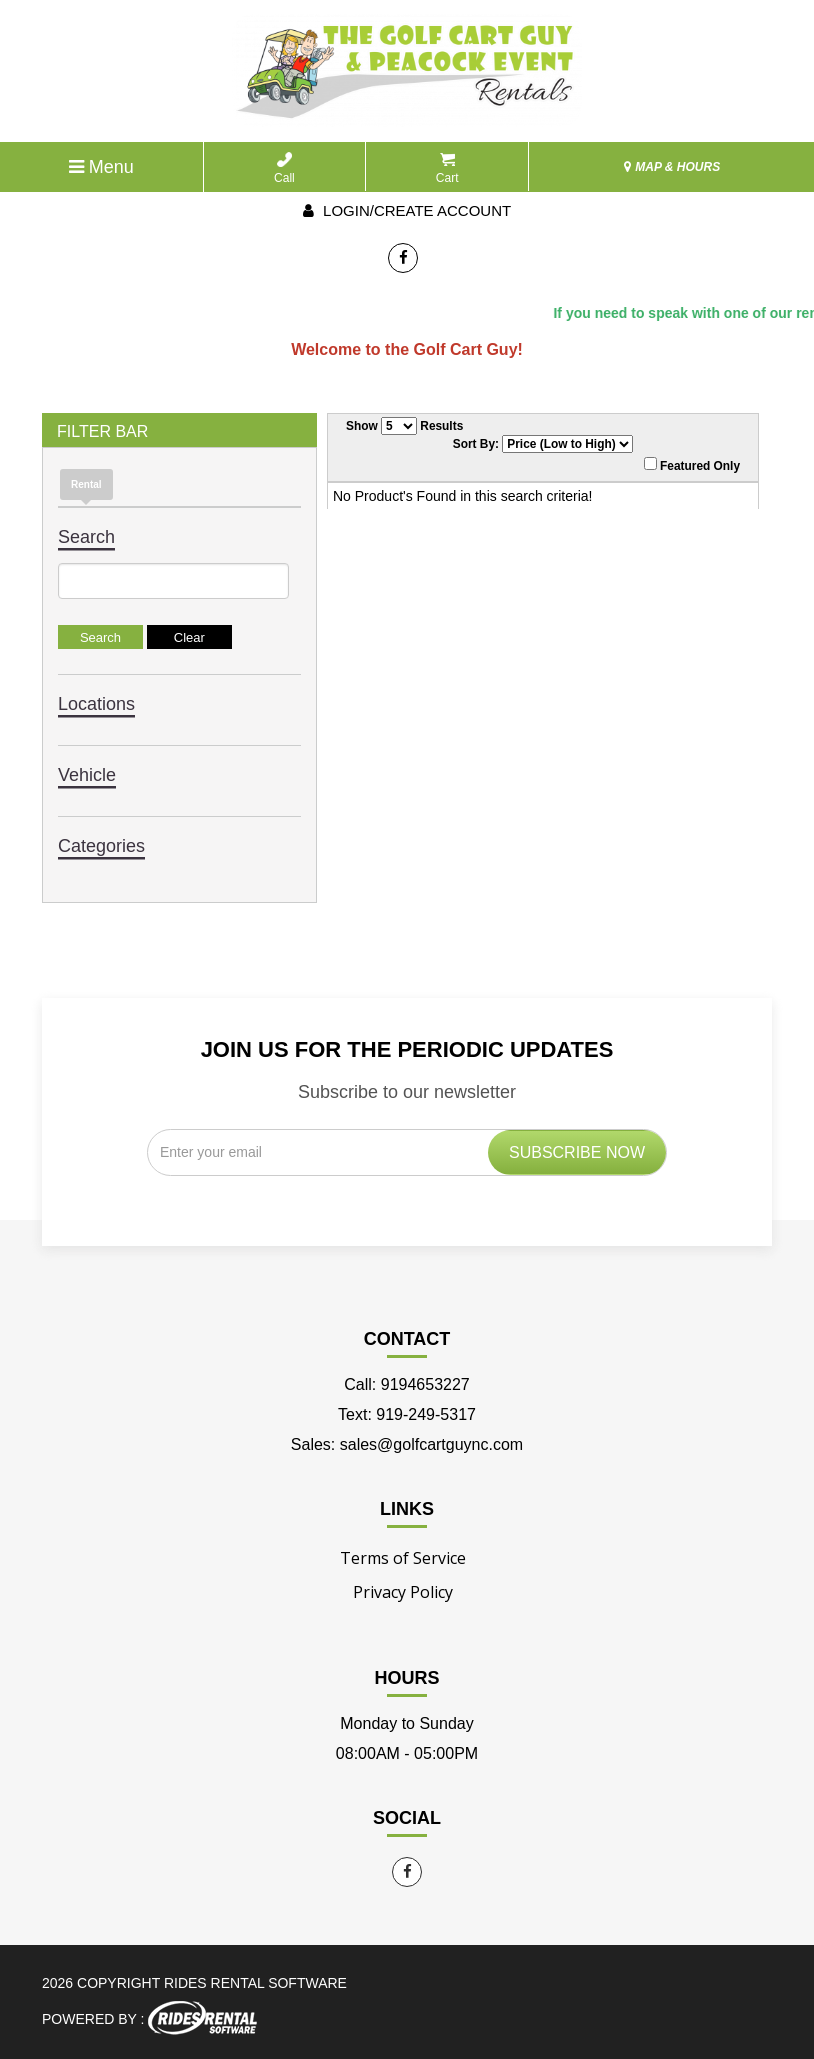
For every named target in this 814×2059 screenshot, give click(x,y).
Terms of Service (403, 1558)
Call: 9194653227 (406, 1384)
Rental (86, 484)
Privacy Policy (403, 1592)
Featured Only (692, 465)
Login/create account (407, 210)
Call (284, 168)
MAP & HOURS (672, 167)
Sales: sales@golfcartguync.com (407, 1444)
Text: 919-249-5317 (407, 1414)
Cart (447, 168)
